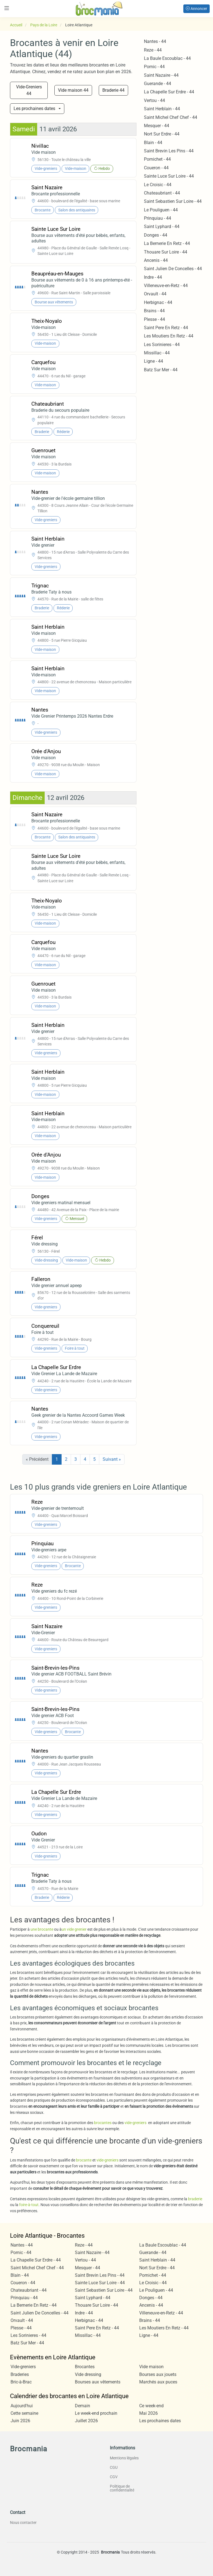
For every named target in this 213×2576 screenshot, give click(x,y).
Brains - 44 (154, 310)
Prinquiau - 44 (157, 218)
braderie (195, 2199)
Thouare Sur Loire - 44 (165, 252)
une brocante (42, 1929)
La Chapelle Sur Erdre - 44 (169, 91)
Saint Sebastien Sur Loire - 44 (173, 201)
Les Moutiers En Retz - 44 (168, 336)
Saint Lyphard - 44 (161, 226)
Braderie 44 (113, 90)
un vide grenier (74, 1929)
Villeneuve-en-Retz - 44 (166, 285)
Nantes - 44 (155, 41)
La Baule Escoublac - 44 (167, 58)
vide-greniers (135, 2122)
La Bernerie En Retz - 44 (167, 243)
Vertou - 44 (154, 100)
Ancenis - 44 (156, 260)
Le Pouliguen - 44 (161, 210)
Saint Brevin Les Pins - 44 (169, 151)
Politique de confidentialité (122, 2488)
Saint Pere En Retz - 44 (166, 327)
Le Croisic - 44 (157, 184)
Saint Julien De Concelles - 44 (173, 268)
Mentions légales (124, 2458)
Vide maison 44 (73, 90)
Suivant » (112, 1459)
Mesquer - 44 (156, 125)
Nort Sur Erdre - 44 (161, 134)
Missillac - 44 (157, 352)
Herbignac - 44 (158, 302)
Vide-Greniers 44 (29, 90)
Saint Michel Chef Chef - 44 (170, 117)
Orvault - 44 (155, 293)
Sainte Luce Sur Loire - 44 (169, 176)
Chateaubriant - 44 (162, 193)
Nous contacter (23, 2522)
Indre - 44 (153, 277)
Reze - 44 (153, 50)
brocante (84, 2160)
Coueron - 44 (156, 167)
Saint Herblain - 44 (162, 108)
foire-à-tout (29, 2204)
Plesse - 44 (154, 319)
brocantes (102, 2122)
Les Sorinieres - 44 (162, 344)
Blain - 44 (153, 142)
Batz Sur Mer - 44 (161, 369)
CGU (114, 2467)
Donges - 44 (155, 235)
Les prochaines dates (34, 108)
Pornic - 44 (154, 66)
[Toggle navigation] (6, 8)
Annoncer (196, 8)
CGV (114, 2477)
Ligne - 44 (153, 361)
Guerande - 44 (157, 83)
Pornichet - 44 (157, 159)
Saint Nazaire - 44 (161, 75)
